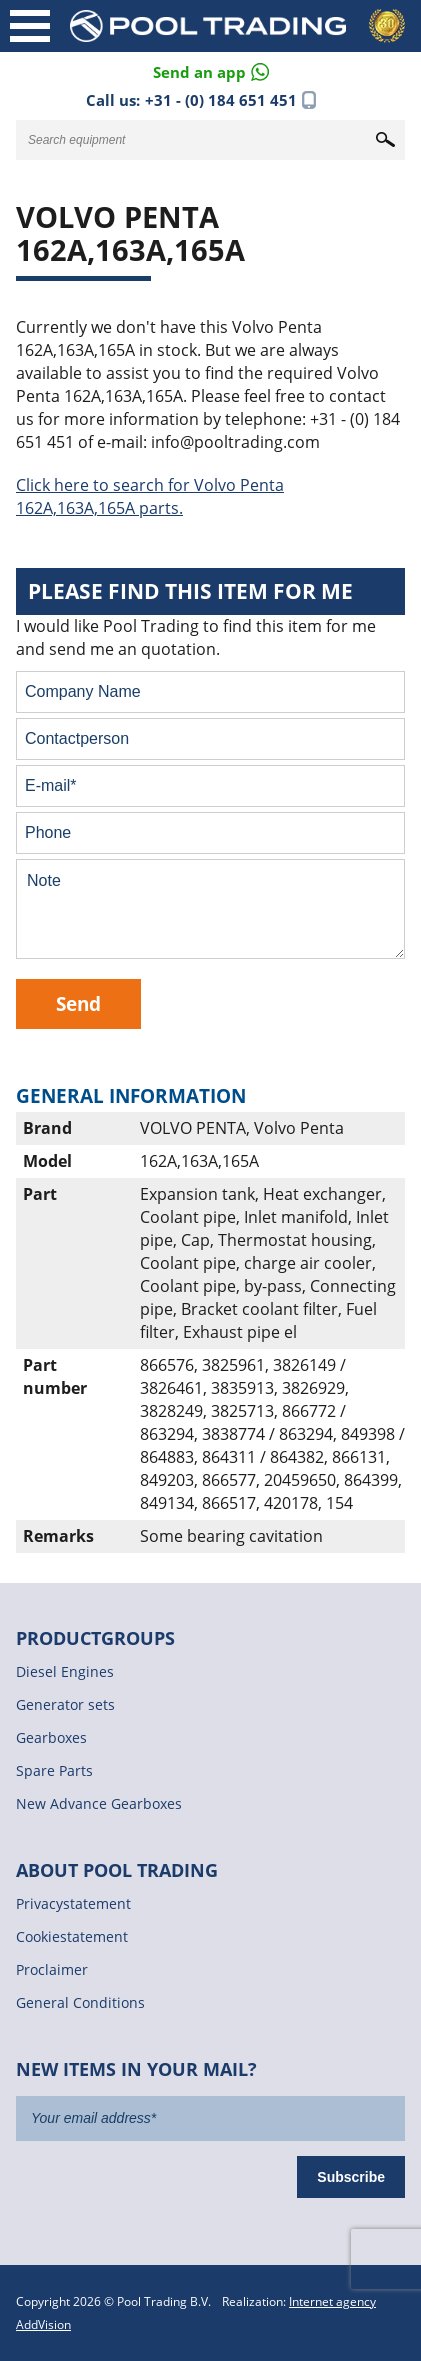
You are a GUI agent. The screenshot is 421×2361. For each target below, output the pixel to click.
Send (78, 1003)
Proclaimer (52, 1969)
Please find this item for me (190, 591)
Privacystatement (73, 1903)
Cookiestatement (72, 1936)
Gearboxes (51, 1737)
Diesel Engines (65, 1671)
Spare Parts (54, 1770)
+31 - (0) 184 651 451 (221, 100)
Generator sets (65, 1704)
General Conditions (80, 2002)
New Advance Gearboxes (99, 1803)
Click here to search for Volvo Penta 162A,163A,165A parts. (150, 496)
